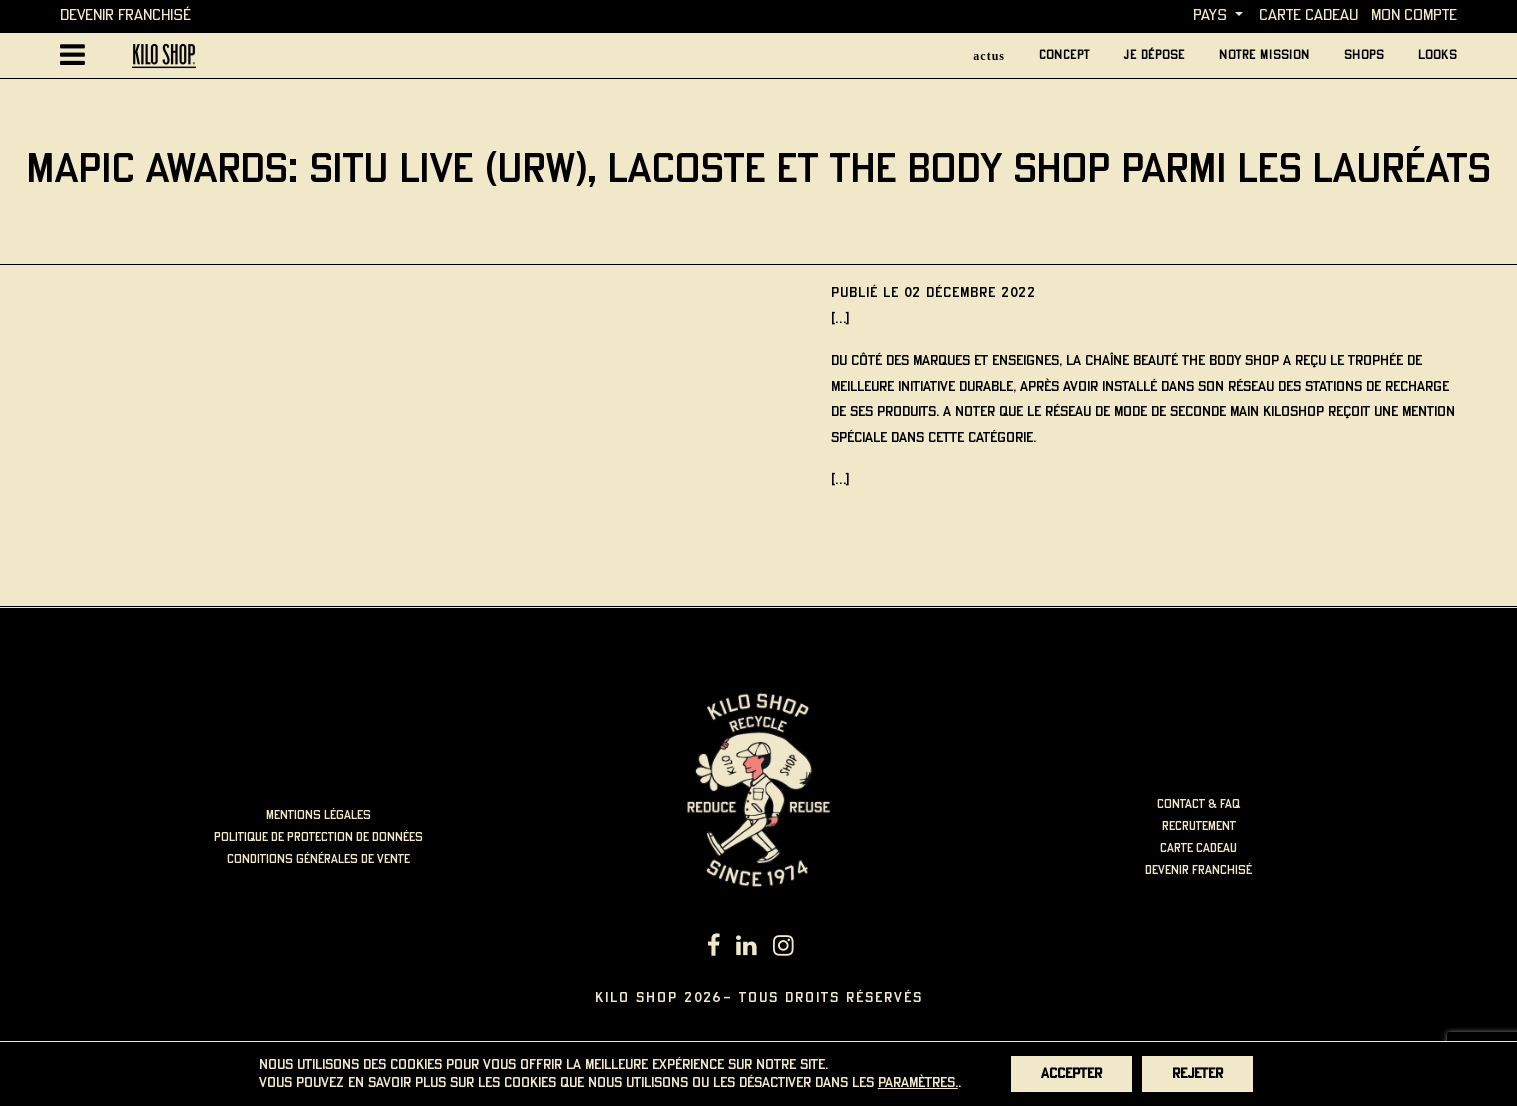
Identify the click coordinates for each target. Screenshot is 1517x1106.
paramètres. (918, 1083)
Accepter (1071, 1074)
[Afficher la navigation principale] (72, 55)
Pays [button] (1210, 15)
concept (1064, 55)
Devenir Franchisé (125, 15)
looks (1437, 55)
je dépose (1154, 55)
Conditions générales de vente (318, 859)
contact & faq (1198, 804)
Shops (1364, 55)
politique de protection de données (318, 837)
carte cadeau (1308, 15)
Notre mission (1264, 55)
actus (989, 56)
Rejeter (1197, 1074)
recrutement (1199, 826)
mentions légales (318, 815)
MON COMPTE (1414, 15)
